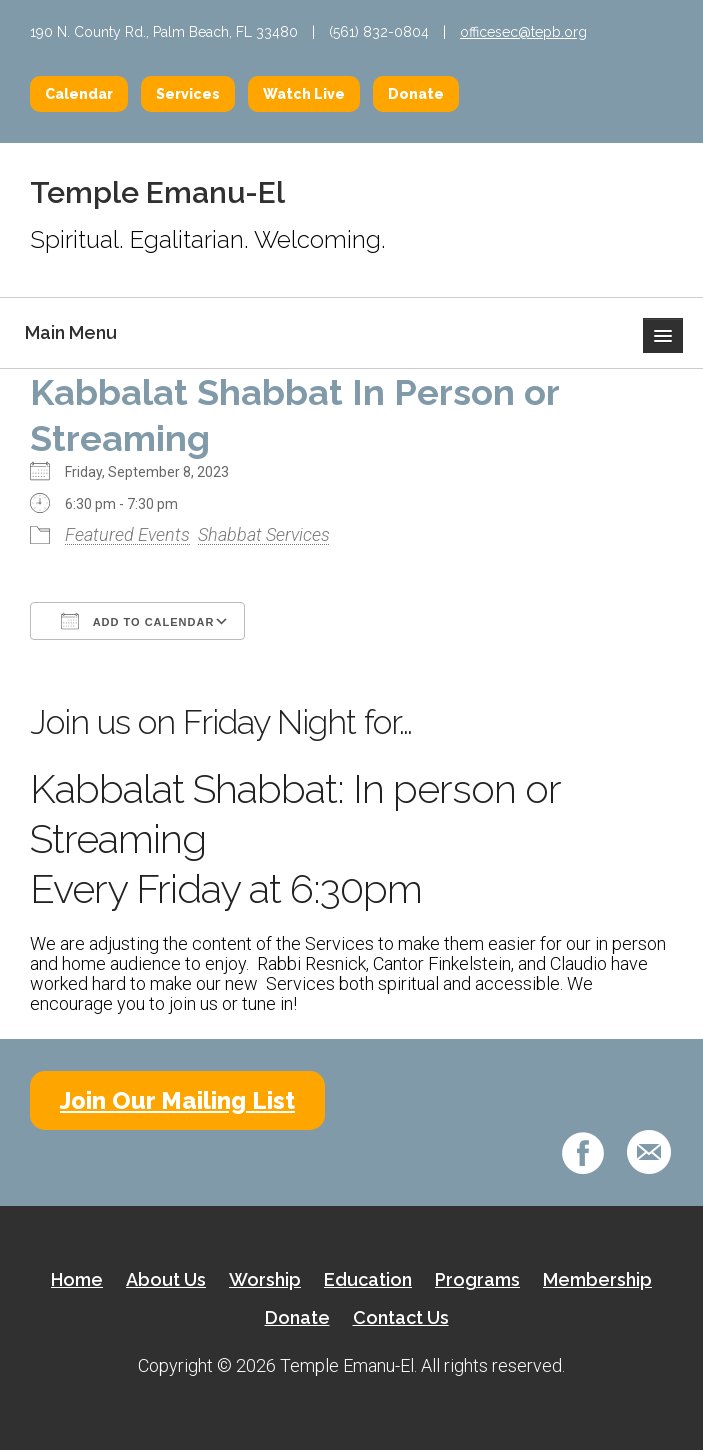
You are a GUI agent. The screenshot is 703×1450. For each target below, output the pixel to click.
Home (77, 1279)
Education (368, 1279)
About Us (166, 1279)
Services (188, 94)
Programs (477, 1279)
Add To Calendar (137, 621)
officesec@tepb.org (523, 32)
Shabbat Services (264, 534)
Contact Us (401, 1317)
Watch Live (304, 94)
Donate (416, 94)
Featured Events (127, 534)
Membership (597, 1279)
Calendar (79, 94)
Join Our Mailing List (177, 1100)
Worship (265, 1279)
